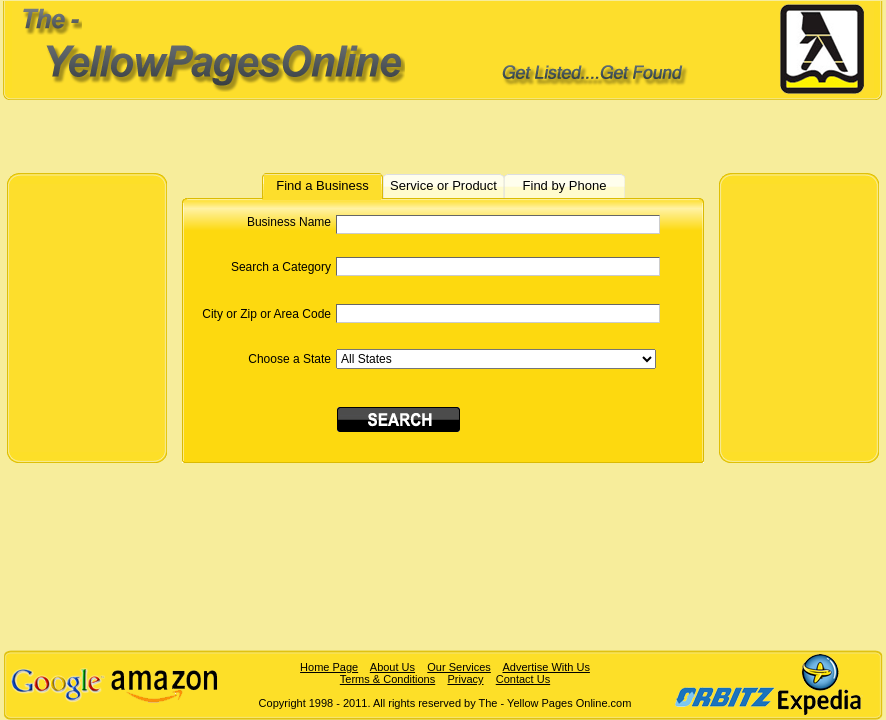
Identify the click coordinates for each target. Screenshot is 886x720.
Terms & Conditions (387, 679)
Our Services (459, 667)
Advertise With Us (545, 667)
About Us (392, 667)
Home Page (329, 667)
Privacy (465, 679)
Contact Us (523, 679)
